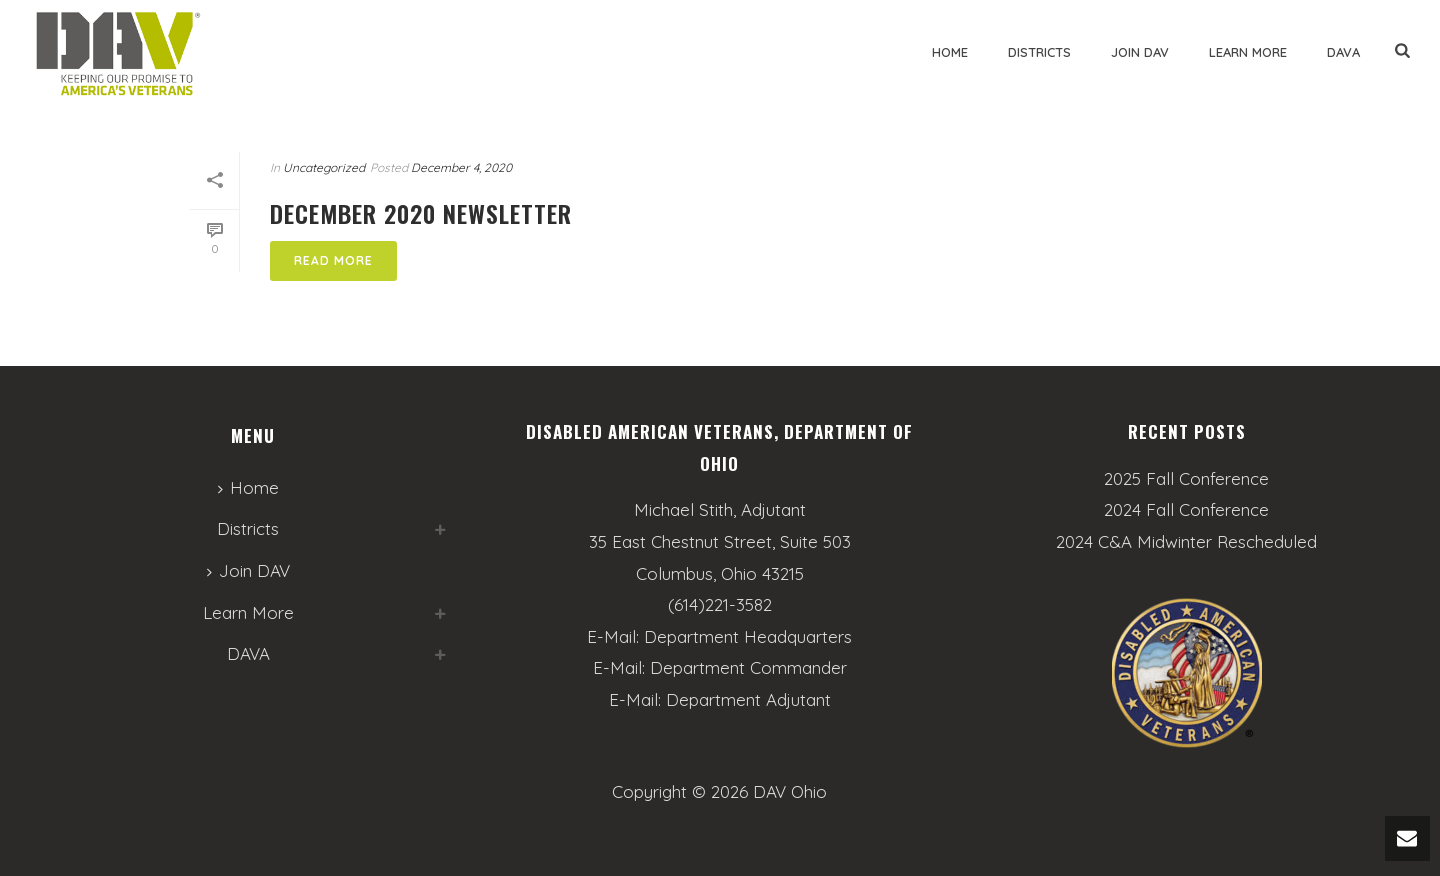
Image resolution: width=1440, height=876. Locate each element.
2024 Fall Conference (1186, 510)
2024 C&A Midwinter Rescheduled (1186, 542)
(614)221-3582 (720, 604)
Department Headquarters (748, 636)
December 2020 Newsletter (421, 213)
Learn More (1248, 52)
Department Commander (748, 667)
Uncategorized (324, 167)
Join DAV (1140, 52)
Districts (1039, 52)
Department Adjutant (748, 699)
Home (950, 52)
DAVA (1343, 52)
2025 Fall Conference (1186, 479)
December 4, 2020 (461, 167)
